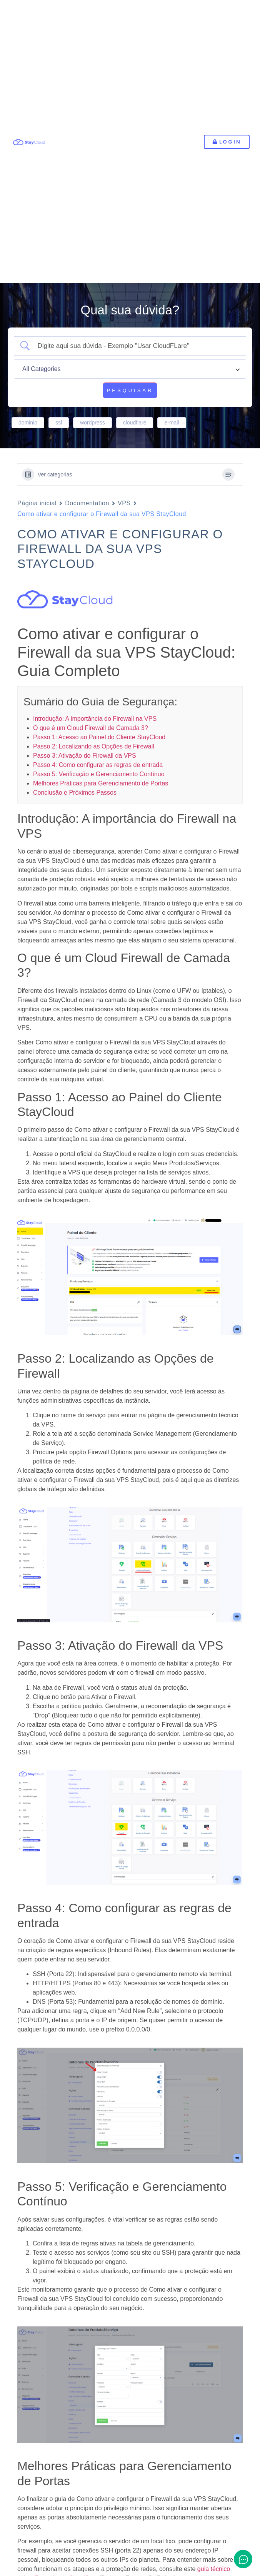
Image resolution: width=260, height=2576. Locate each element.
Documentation (87, 503)
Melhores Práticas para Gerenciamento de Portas (100, 783)
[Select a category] (130, 369)
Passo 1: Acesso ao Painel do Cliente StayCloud (99, 737)
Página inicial (37, 503)
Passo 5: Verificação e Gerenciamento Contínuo (99, 774)
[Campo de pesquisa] (137, 346)
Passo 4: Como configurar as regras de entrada (98, 765)
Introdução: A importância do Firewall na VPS (95, 718)
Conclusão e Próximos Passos (75, 792)
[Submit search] (130, 391)
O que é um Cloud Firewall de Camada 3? (90, 728)
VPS (124, 503)
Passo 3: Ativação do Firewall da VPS (84, 755)
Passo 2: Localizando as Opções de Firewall (93, 746)
